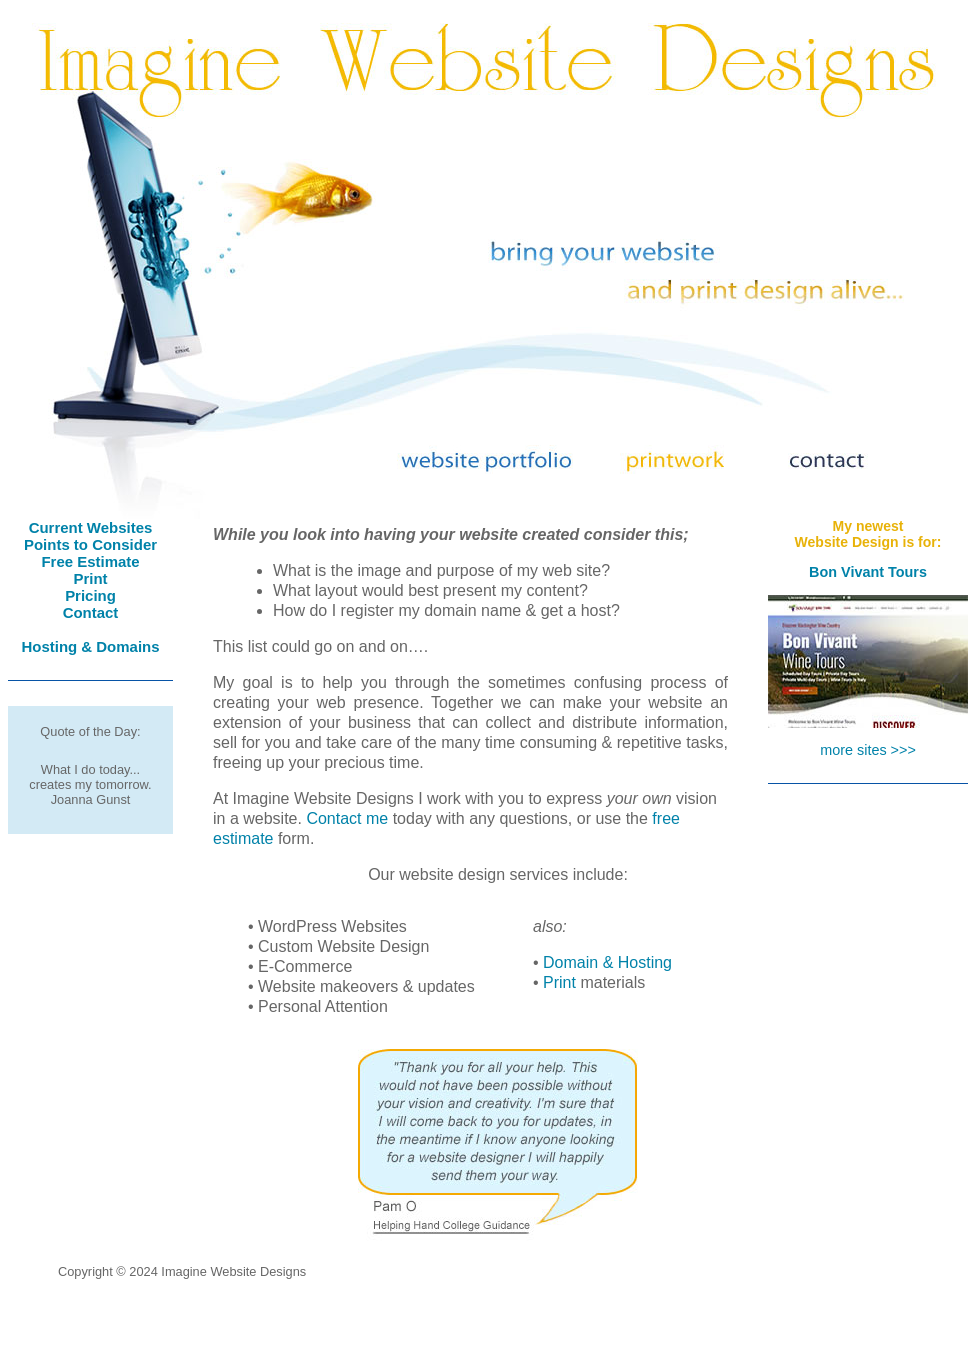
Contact (91, 612)
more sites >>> (868, 750)
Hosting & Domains (90, 646)
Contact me (347, 818)
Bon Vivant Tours (868, 572)
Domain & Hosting (607, 962)
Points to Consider (90, 544)
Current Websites (91, 527)
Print (90, 578)
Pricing (90, 595)
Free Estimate (90, 561)
